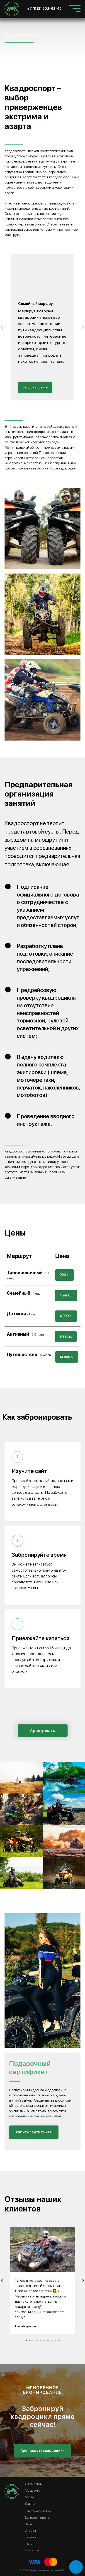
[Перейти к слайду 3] (33, 2340)
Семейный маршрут (36, 304)
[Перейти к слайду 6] (44, 2340)
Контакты (32, 2550)
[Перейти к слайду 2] (30, 2340)
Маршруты (32, 2490)
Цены (28, 2544)
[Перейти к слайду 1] (26, 2340)
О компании (34, 2484)
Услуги (30, 2503)
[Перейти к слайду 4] (37, 2340)
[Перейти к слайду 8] (51, 2340)
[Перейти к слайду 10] (59, 2340)
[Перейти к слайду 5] (40, 2340)
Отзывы (30, 2530)
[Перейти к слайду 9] (55, 2340)
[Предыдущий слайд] (2, 327)
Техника (30, 2537)
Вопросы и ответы (37, 2517)
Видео (29, 2524)
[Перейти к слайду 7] (48, 2340)
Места (29, 2497)
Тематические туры (39, 2511)
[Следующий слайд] (83, 327)
